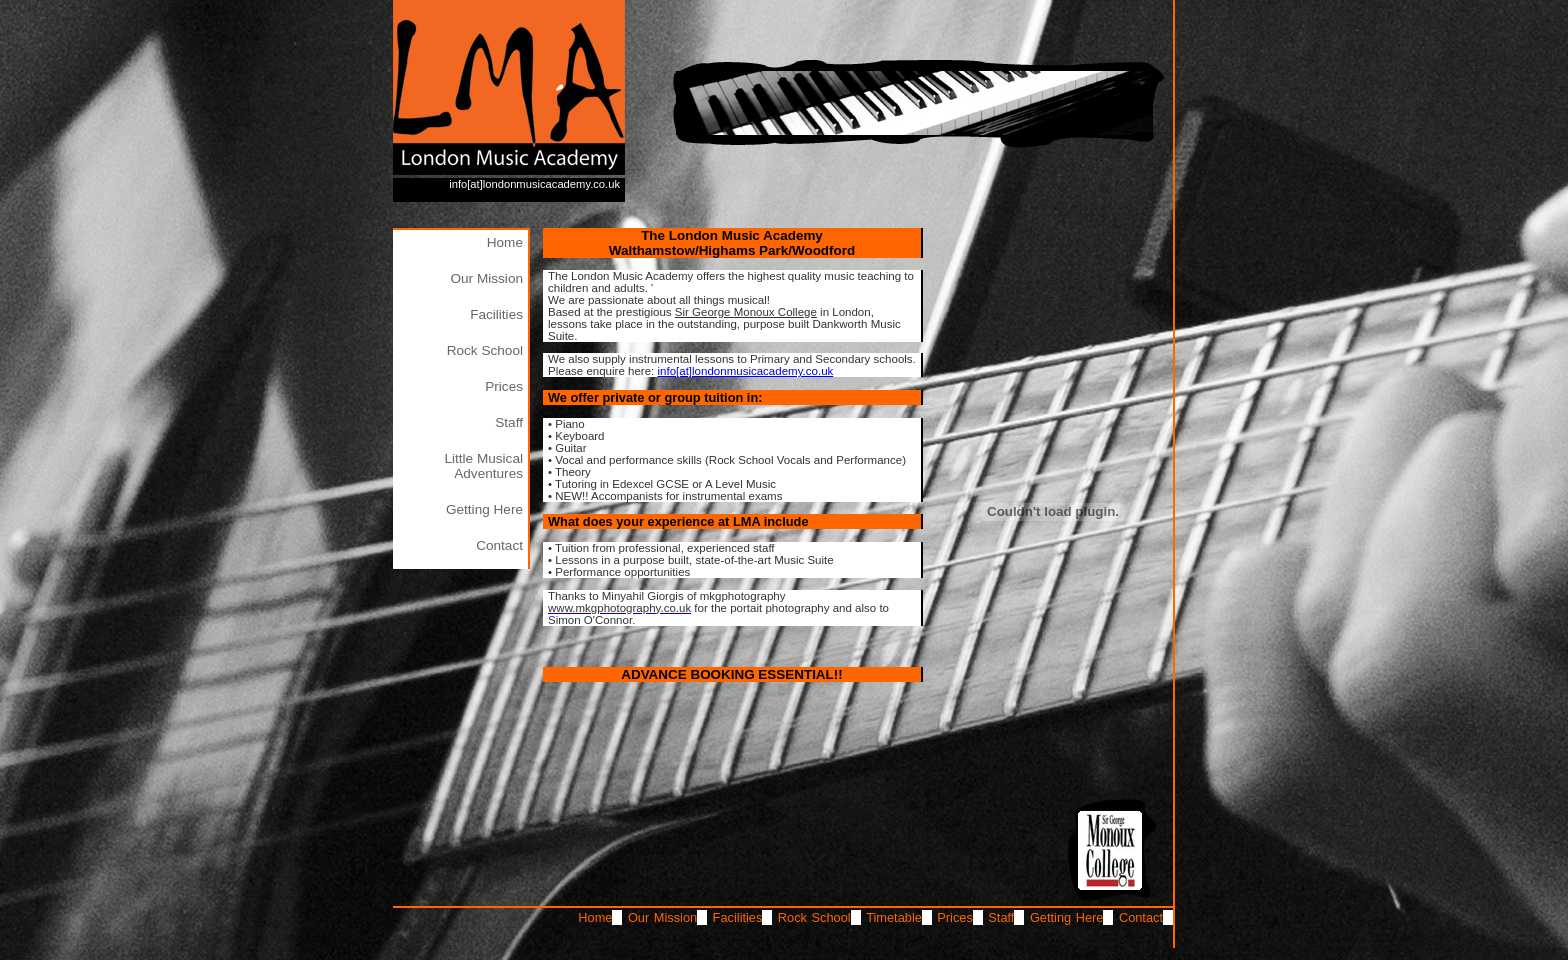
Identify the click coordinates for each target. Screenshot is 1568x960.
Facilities (496, 314)
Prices (504, 386)
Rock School (485, 350)
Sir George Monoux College (746, 312)
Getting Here (484, 509)
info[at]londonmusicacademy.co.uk (534, 184)
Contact (499, 545)
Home (505, 242)
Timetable (894, 917)
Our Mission (486, 278)
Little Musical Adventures (483, 466)
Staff (509, 422)
